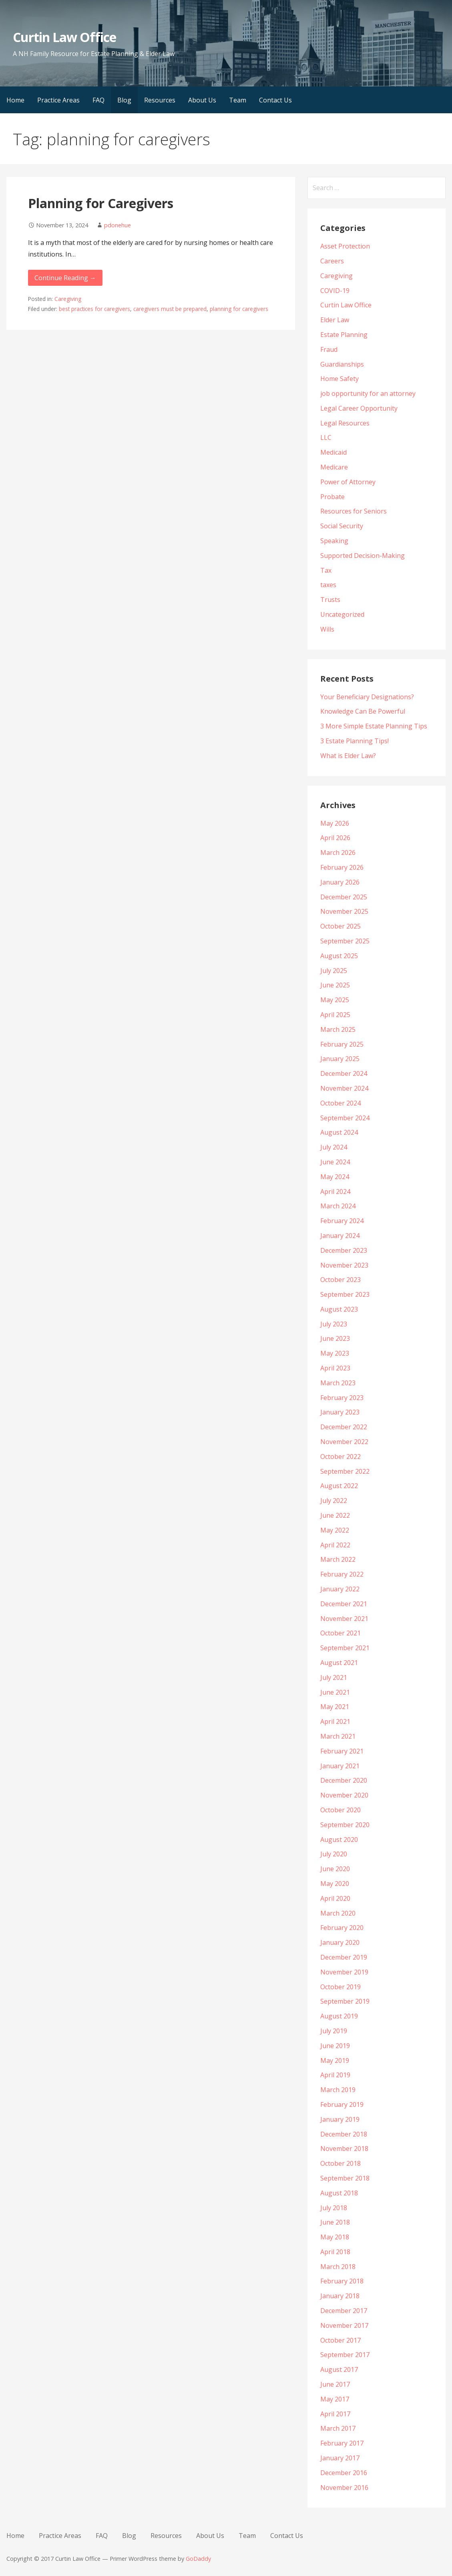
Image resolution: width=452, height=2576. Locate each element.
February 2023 (342, 1397)
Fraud (328, 349)
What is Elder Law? (348, 755)
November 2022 (344, 1441)
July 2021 (333, 1677)
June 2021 (335, 1692)
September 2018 (345, 2178)
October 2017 (340, 2340)
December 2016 (343, 2472)
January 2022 (340, 1589)
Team (237, 100)
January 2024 (340, 1235)
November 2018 (344, 2148)
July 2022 (333, 1500)
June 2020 (335, 1868)
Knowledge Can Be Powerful (362, 711)
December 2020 (343, 1780)
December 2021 (343, 1603)
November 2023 (344, 1265)
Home (15, 100)
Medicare (334, 467)
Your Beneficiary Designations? (367, 696)
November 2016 (344, 2487)
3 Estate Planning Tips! (354, 740)
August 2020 (339, 1839)
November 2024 (344, 1088)
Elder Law (334, 319)
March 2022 (338, 1559)
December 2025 (343, 897)
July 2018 (333, 2207)
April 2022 (335, 1545)
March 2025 (338, 1029)
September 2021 (345, 1647)
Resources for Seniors (353, 511)
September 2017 (345, 2354)
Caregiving (67, 299)
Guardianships (342, 364)
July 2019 (333, 2030)
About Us (202, 100)
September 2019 (345, 2001)
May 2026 (334, 823)
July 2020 (333, 1854)
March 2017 (338, 2428)
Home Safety (339, 378)
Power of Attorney (348, 481)
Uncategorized (342, 614)
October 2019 (340, 1986)
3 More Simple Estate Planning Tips (373, 726)
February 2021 (342, 1751)
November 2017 (344, 2325)
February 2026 (342, 867)
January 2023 (340, 1412)
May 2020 (334, 1883)
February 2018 (342, 2281)
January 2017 (340, 2458)
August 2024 (339, 1132)
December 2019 (343, 1957)
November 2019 (344, 1972)
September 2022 (345, 1471)
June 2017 (335, 2384)
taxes (328, 584)
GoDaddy (198, 2558)
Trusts (330, 599)
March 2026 (338, 852)
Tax (325, 570)
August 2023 (339, 1309)
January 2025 (340, 1058)
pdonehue (117, 225)
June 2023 (335, 1338)
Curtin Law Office (65, 37)
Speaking (334, 540)
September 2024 (345, 1117)
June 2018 (335, 2222)
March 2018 (338, 2266)
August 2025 (339, 955)
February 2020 (342, 1927)
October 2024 (340, 1103)
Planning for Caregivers (100, 203)
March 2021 (338, 1736)
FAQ (98, 100)
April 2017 (335, 2413)
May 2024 (334, 1176)
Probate (332, 496)
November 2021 (344, 1618)
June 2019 (335, 2045)
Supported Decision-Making (362, 555)
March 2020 (338, 1913)
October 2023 (340, 1279)
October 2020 (340, 1810)
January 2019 (340, 2119)
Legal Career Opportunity (359, 408)
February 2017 (342, 2443)
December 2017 (343, 2310)
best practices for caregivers (94, 309)
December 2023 (343, 1250)
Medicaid (333, 452)
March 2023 (338, 1382)
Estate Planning (344, 334)
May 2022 (334, 1530)
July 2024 (333, 1147)
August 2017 (339, 2369)
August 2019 (339, 2016)
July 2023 (333, 1324)
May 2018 (334, 2237)
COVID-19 (335, 290)
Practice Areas (58, 100)
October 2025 (340, 926)
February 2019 (342, 2104)
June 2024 (335, 1162)
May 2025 (334, 999)
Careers (332, 261)
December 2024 (343, 1073)
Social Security (341, 526)
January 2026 (340, 882)
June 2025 (335, 985)
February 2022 (342, 1574)
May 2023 (334, 1353)
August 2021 (339, 1662)
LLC (325, 437)
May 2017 (334, 2399)
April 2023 (335, 1368)
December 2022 (343, 1426)
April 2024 (335, 1191)
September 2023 (345, 1294)
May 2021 (334, 1706)
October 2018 (340, 2163)
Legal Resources (345, 423)
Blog (124, 100)
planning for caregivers (239, 309)
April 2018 (335, 2251)
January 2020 (340, 1942)
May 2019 (334, 2060)
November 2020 (344, 1795)
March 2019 (338, 2089)
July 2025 (333, 970)
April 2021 (335, 1721)
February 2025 (342, 1044)
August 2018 (339, 2193)
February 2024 (342, 1220)
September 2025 (345, 941)
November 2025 (344, 911)
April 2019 (335, 2074)
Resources (159, 100)
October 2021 (340, 1633)
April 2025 (335, 1014)
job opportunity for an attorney (368, 393)
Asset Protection (345, 246)
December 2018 (343, 2134)
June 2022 (335, 1515)
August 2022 (339, 1485)
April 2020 (335, 1898)
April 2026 (335, 837)
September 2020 (345, 1824)
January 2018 (340, 2295)
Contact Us (275, 100)
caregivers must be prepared (170, 309)
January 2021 (340, 1765)
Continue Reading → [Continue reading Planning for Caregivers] (65, 277)
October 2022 (340, 1456)
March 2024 (338, 1206)
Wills (327, 629)
